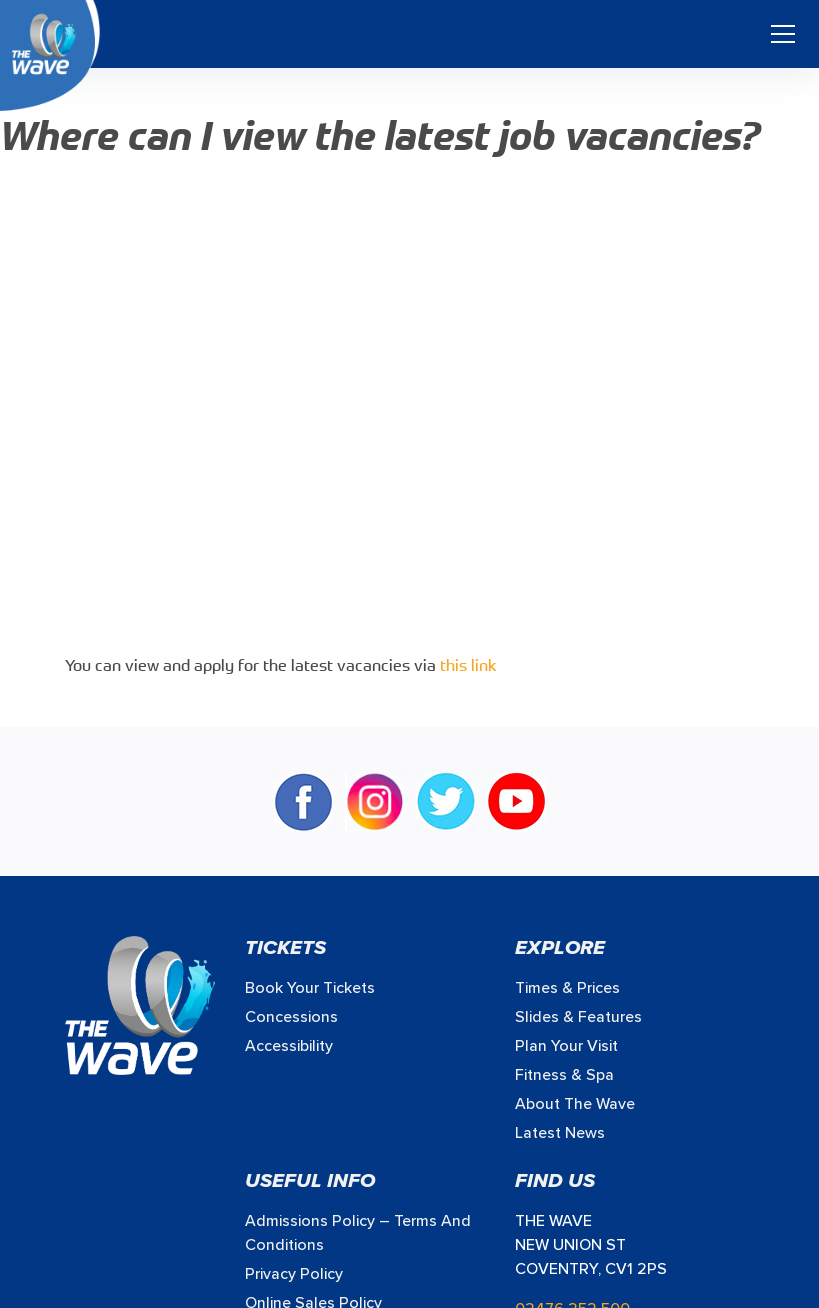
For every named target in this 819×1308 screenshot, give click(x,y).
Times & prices (567, 988)
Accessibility (289, 1046)
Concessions (291, 1017)
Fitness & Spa (564, 1075)
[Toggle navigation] (783, 34)
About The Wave (575, 1104)
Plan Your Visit (566, 1046)
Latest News (560, 1133)
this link (468, 667)
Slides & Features (578, 1017)
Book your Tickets (310, 988)
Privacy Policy (294, 1274)
